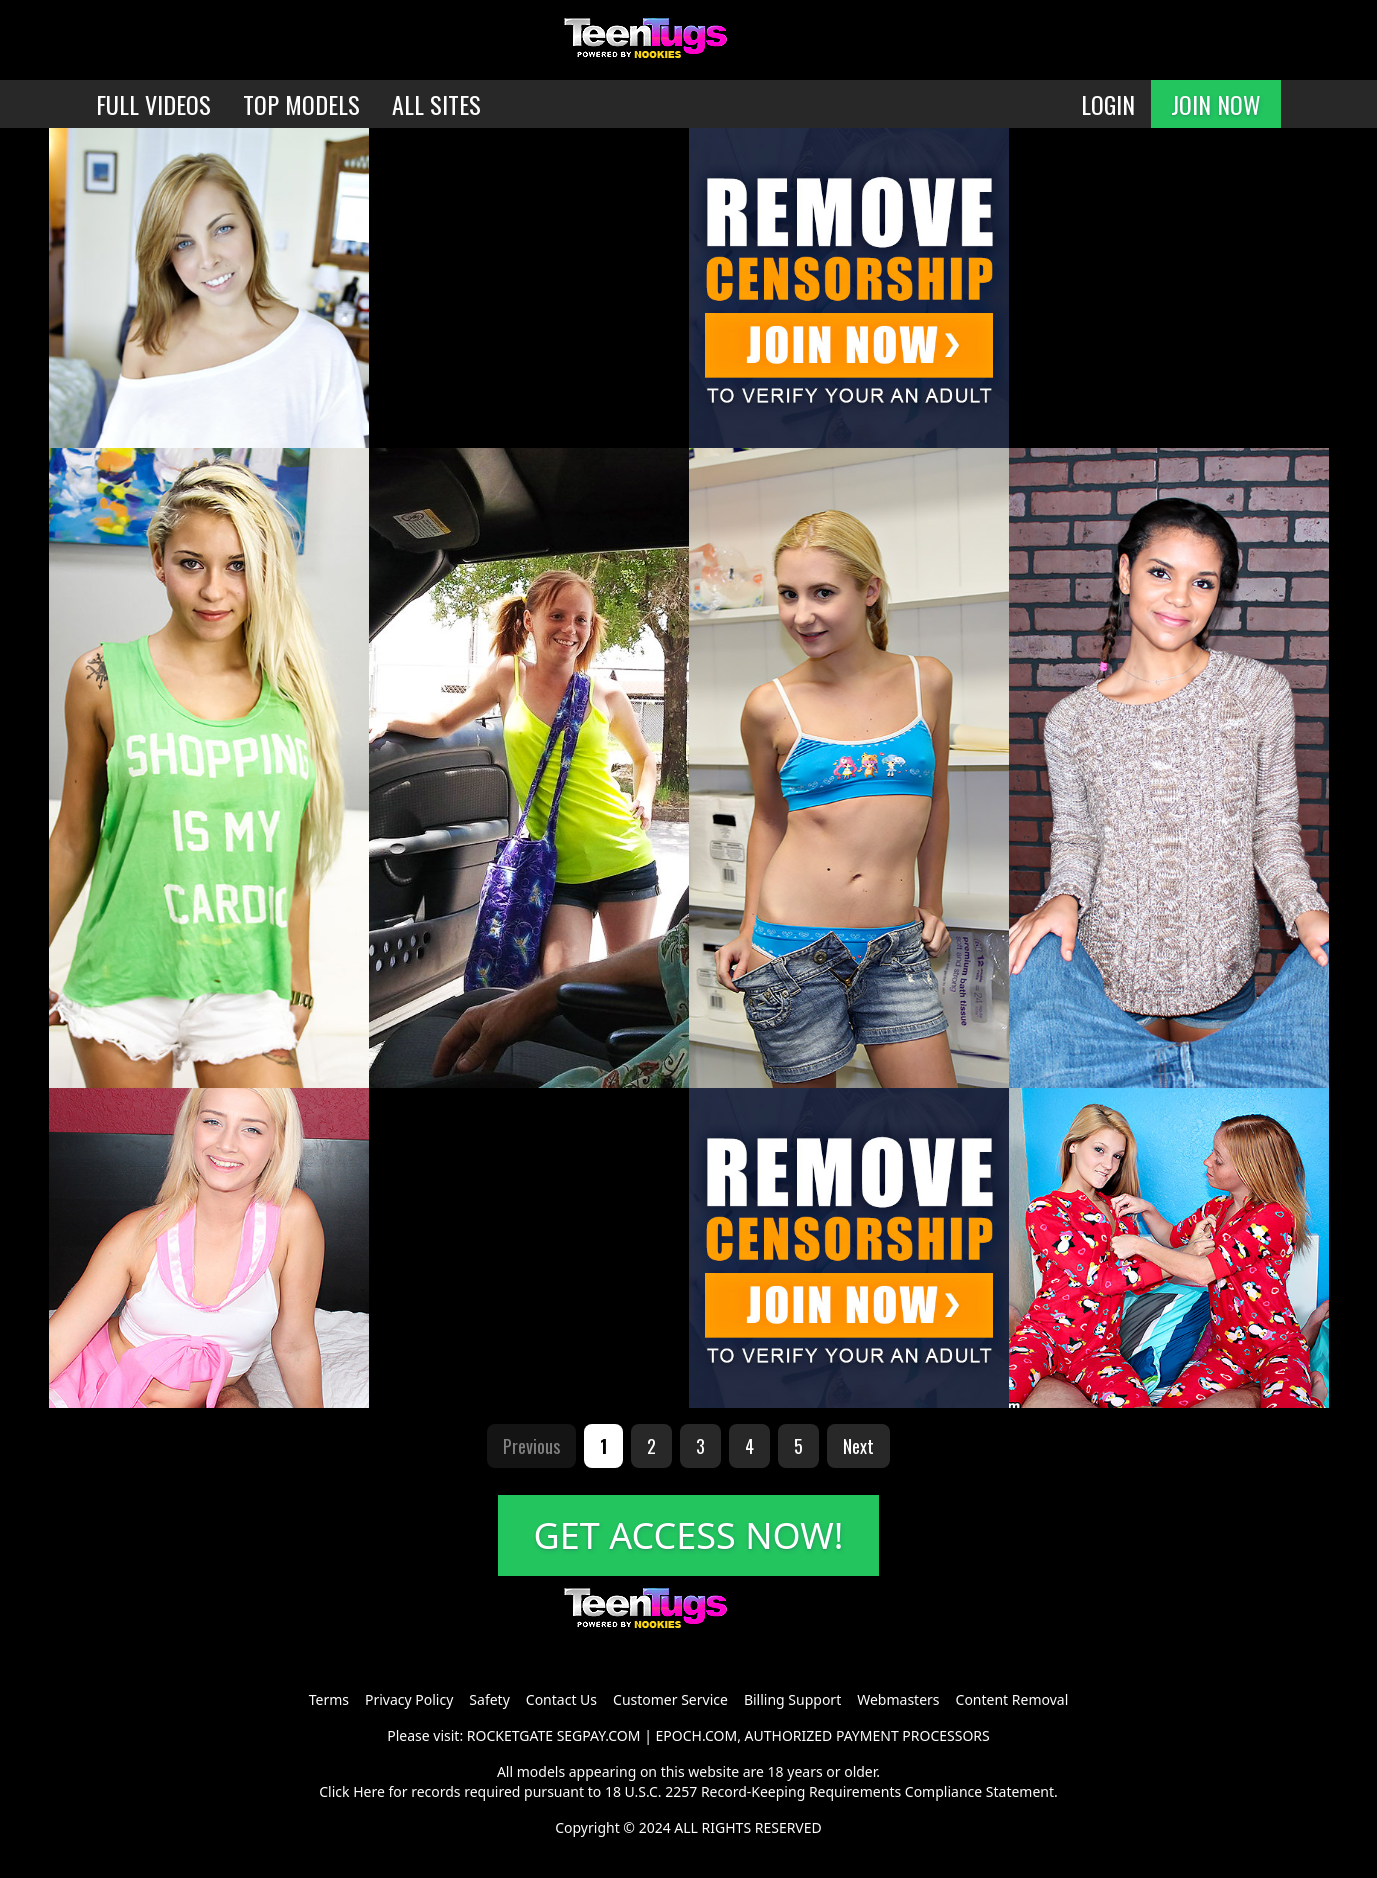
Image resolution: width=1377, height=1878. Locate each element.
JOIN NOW (1216, 104)
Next (858, 1446)
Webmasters (898, 1699)
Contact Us (561, 1699)
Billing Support (792, 1699)
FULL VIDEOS (153, 104)
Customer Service (670, 1699)
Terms (329, 1699)
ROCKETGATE (510, 1735)
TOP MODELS (301, 104)
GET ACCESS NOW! (689, 1535)
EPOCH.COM (697, 1735)
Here (369, 1791)
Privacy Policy (409, 1699)
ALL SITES (436, 104)
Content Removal (1012, 1699)
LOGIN (1108, 104)
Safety (489, 1699)
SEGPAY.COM (599, 1735)
